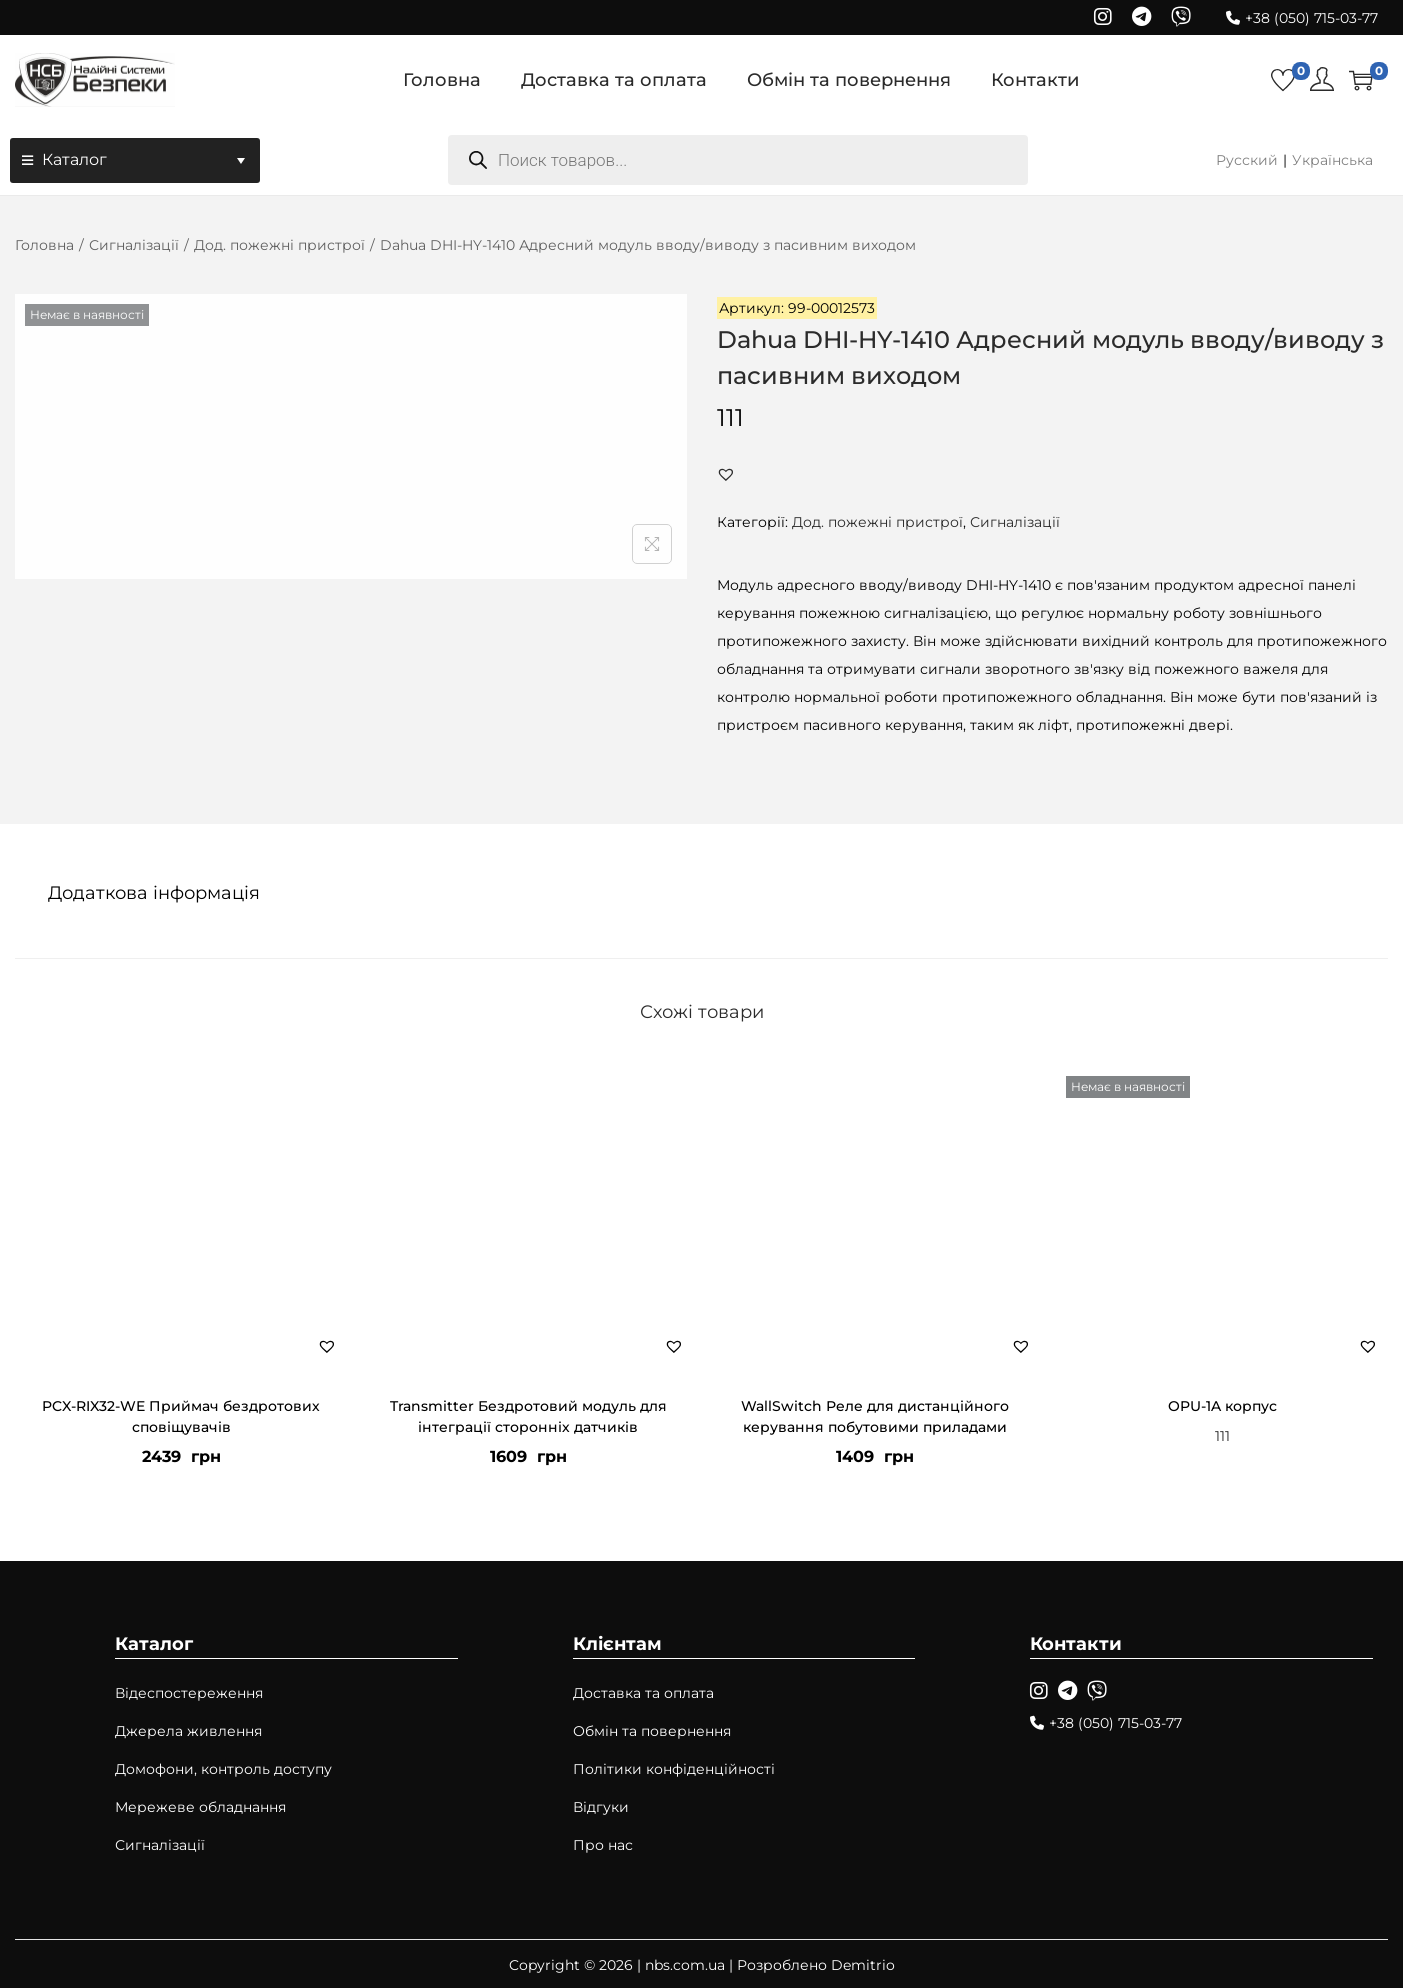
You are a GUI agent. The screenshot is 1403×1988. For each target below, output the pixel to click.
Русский (1247, 160)
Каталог (146, 160)
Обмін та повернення (652, 1729)
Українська (1332, 160)
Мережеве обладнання (200, 1805)
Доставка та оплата (643, 1691)
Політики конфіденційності (674, 1767)
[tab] (151, 892)
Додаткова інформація (151, 892)
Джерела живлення (188, 1729)
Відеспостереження (189, 1691)
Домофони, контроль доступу (223, 1767)
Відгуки (601, 1805)
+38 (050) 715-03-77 (1311, 18)
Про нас (603, 1843)
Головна (44, 245)
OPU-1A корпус (1222, 1404)
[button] (726, 474)
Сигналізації (134, 245)
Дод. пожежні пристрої (279, 245)
